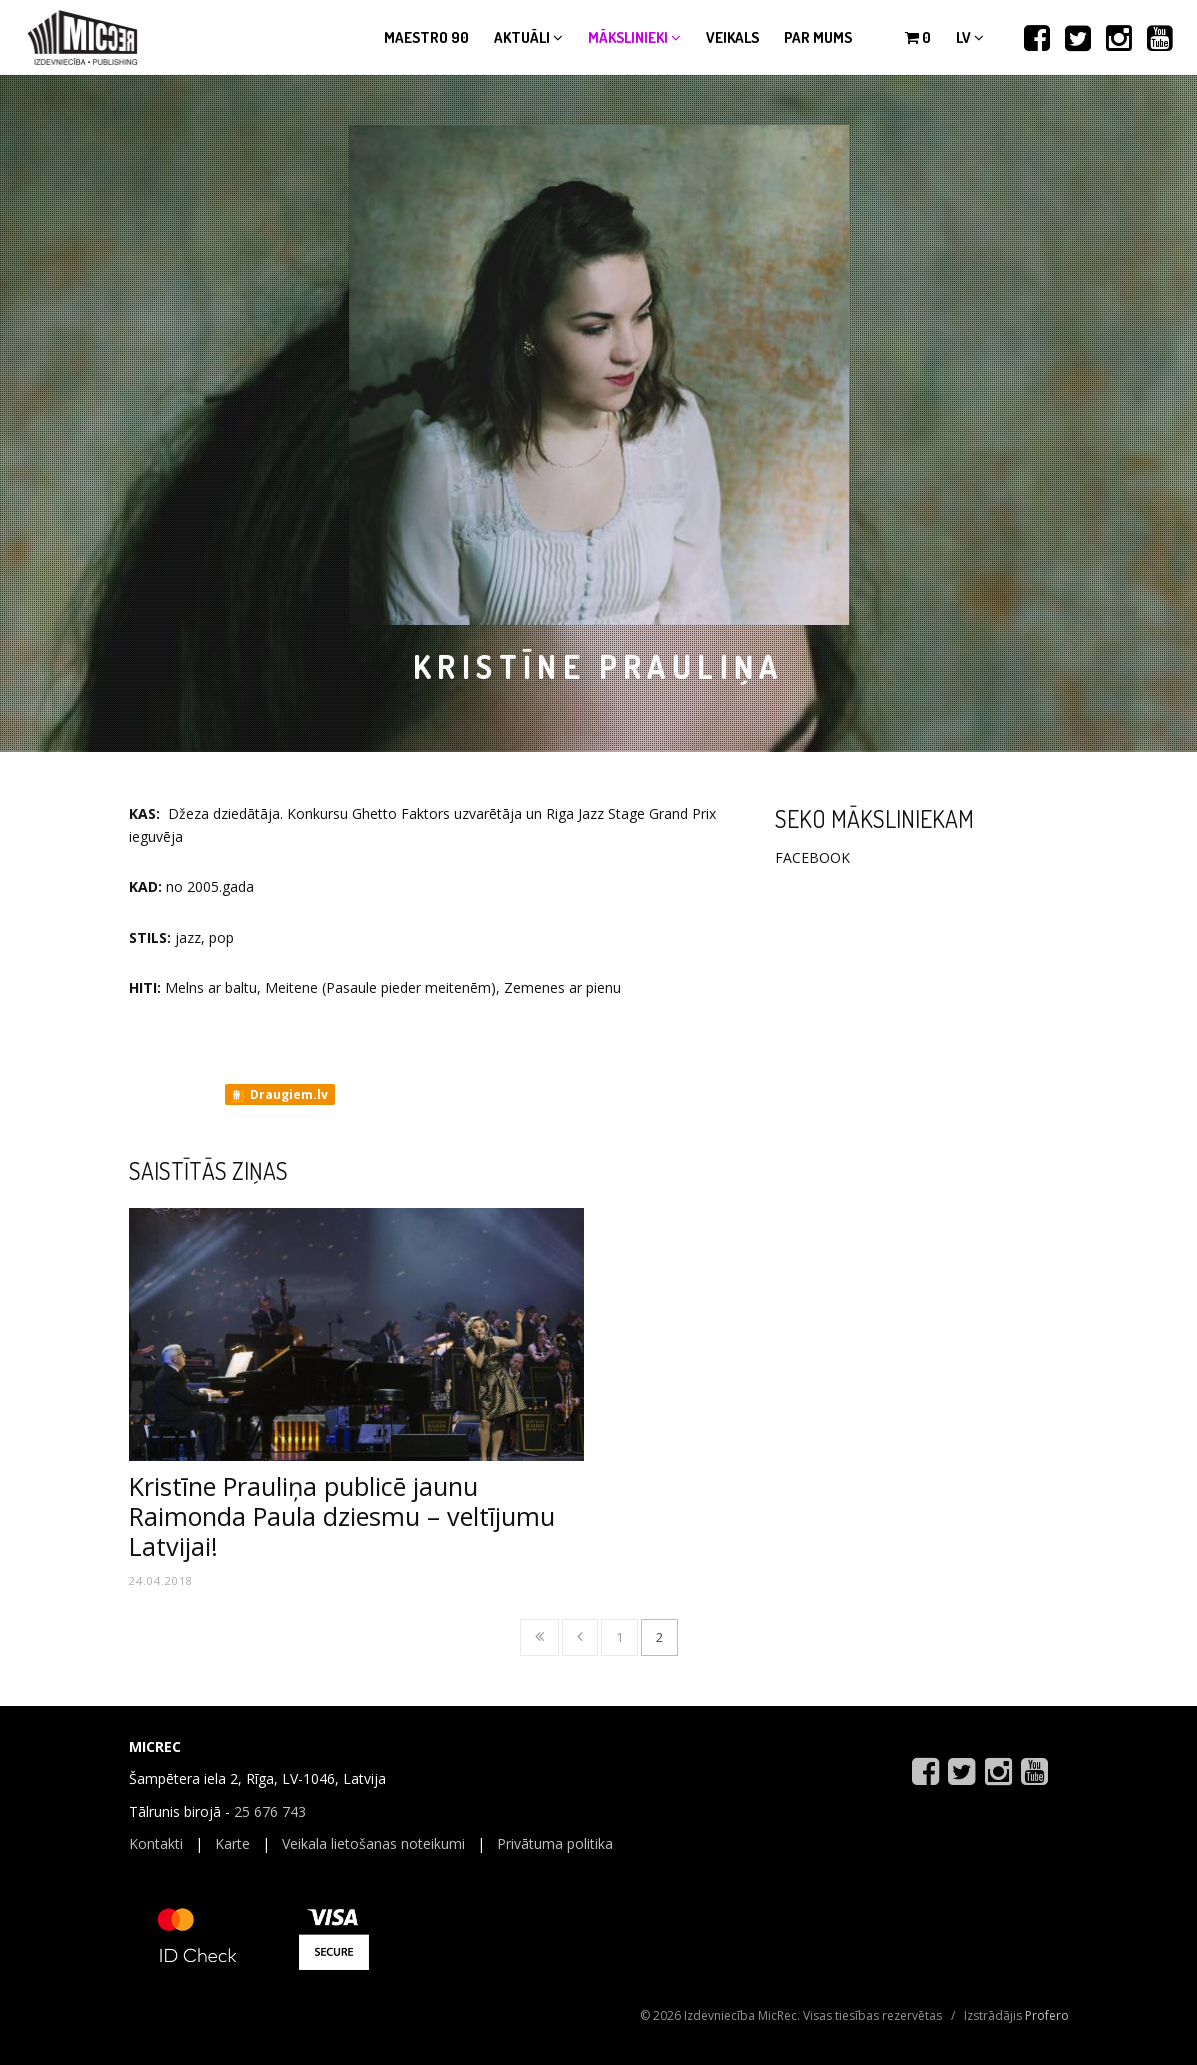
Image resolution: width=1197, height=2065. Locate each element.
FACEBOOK (812, 857)
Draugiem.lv (278, 1095)
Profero (1047, 2015)
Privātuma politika (555, 1843)
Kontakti (156, 1843)
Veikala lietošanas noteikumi (373, 1843)
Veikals (732, 37)
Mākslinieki (634, 37)
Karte (232, 1843)
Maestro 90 (426, 37)
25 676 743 (270, 1811)
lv (970, 37)
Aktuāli (528, 37)
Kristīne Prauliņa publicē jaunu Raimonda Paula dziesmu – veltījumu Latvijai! (342, 1516)
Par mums (818, 37)
